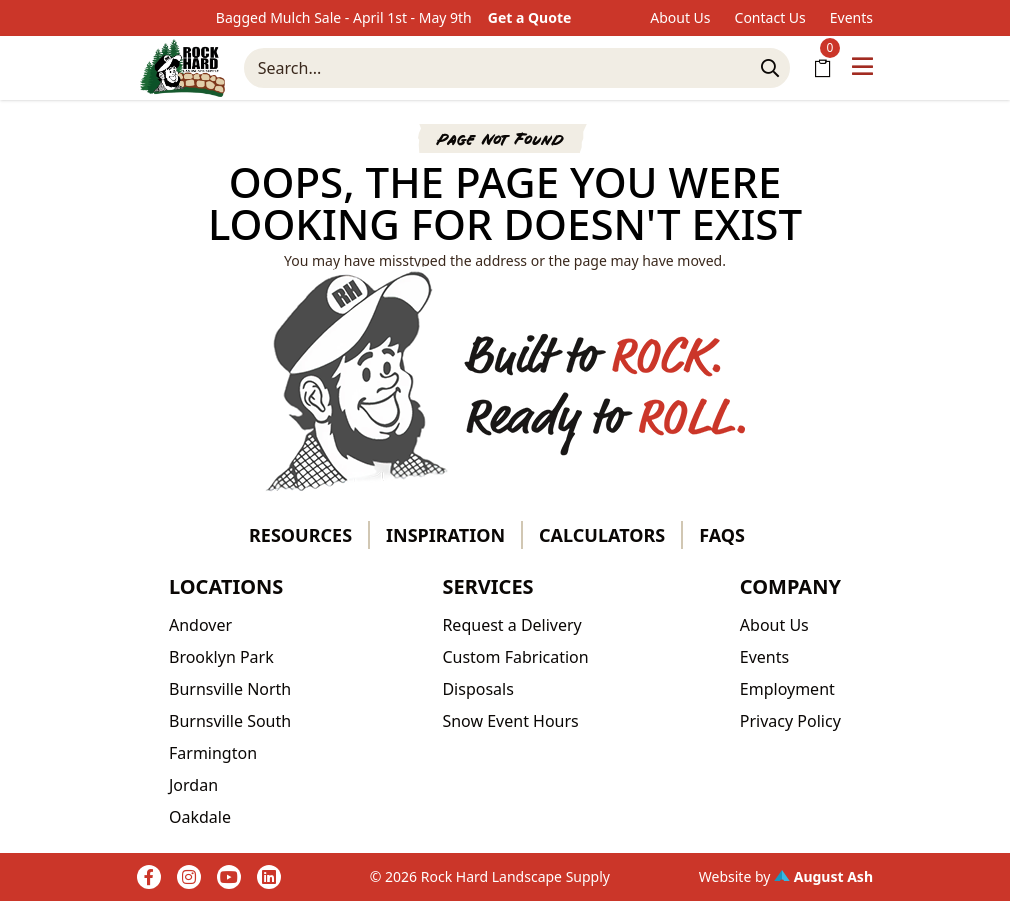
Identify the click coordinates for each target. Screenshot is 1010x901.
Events (851, 17)
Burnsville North (230, 689)
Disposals (477, 689)
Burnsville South (230, 721)
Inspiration (445, 535)
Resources (300, 535)
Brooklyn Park (221, 657)
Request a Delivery (511, 625)
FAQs (722, 535)
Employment (787, 689)
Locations (226, 586)
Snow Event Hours (510, 721)
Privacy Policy (790, 721)
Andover (200, 625)
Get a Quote (530, 17)
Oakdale (200, 817)
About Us (680, 17)
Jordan (193, 785)
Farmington (213, 753)
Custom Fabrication (515, 657)
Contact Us (770, 17)
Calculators (602, 535)
